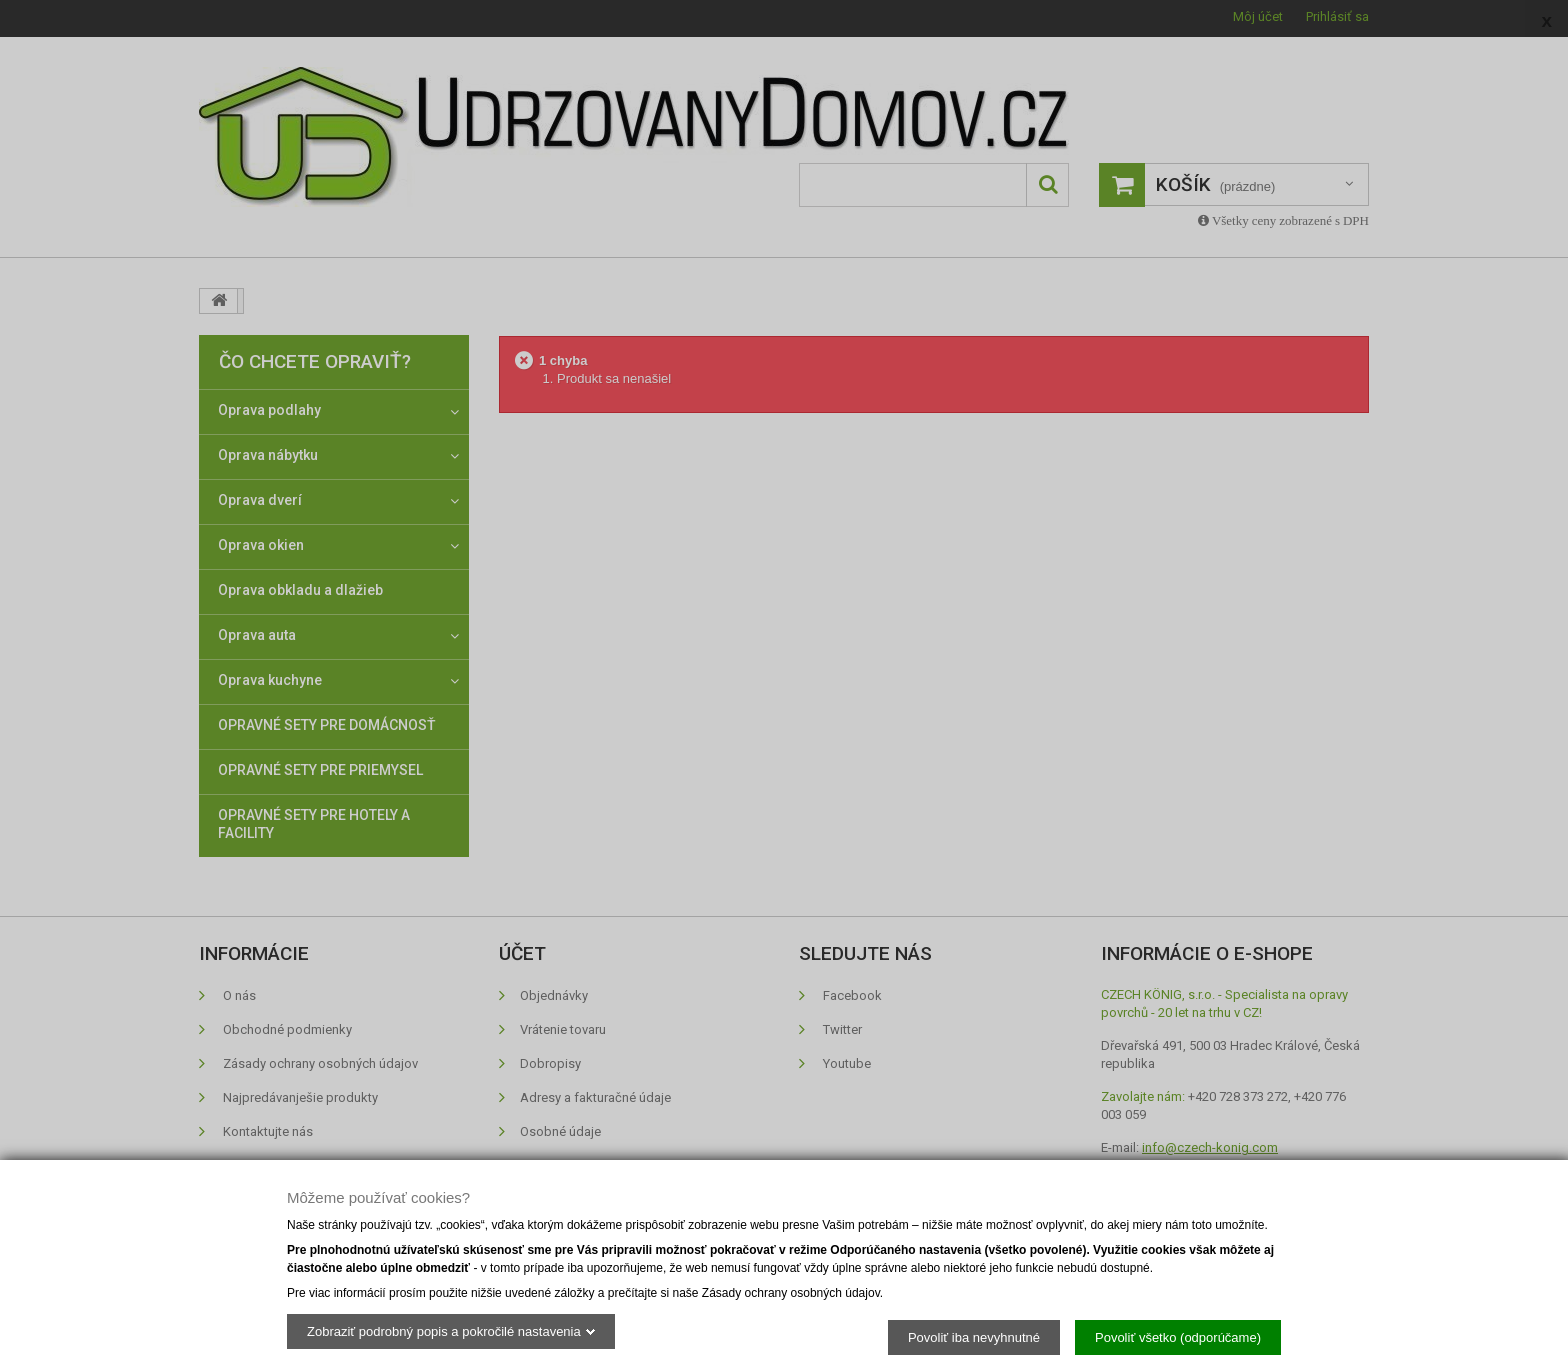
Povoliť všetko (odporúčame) (1178, 1336)
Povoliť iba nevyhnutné (974, 1336)
